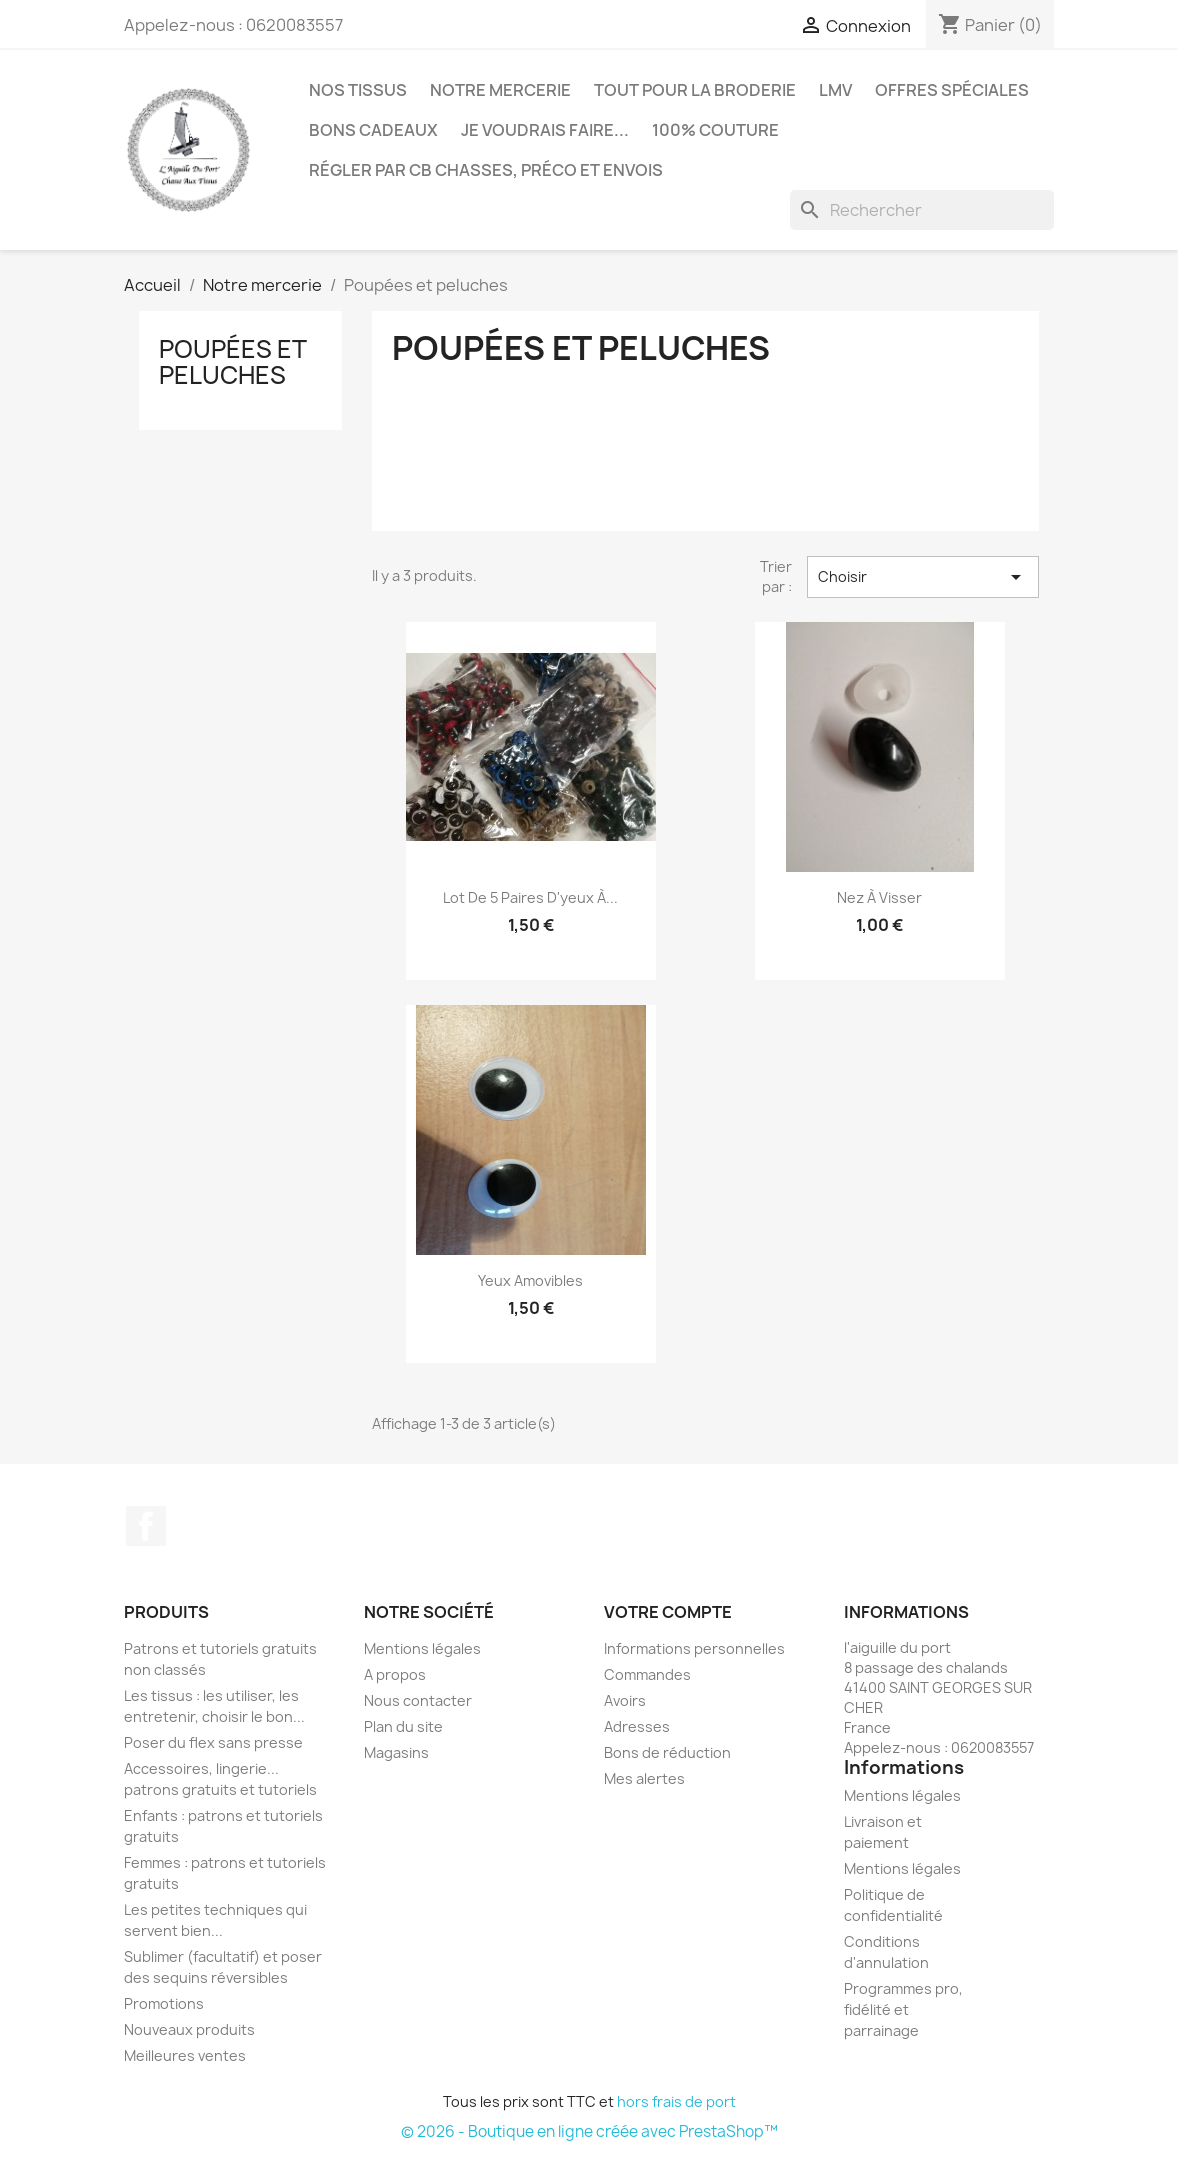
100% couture (715, 130)
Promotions (164, 2003)
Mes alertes (644, 1778)
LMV (835, 90)
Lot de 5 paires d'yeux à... (530, 897)
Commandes (647, 1674)
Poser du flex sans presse (213, 1742)
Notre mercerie (500, 90)
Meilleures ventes (185, 2055)
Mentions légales (422, 1648)
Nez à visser (879, 897)
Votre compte (668, 1612)
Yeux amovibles (530, 1280)
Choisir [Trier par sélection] (923, 577)
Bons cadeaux (373, 130)
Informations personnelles (694, 1648)
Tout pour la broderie (695, 90)
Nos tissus (358, 90)
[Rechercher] (922, 210)
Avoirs (625, 1700)
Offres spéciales (952, 90)
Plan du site (403, 1726)
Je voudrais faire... (545, 130)
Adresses (637, 1726)
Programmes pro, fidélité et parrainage (903, 2009)
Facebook (146, 1526)
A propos (395, 1674)
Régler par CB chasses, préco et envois (486, 170)
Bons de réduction (667, 1752)
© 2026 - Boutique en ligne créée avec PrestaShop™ (589, 2131)
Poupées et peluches (232, 362)
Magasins (396, 1752)
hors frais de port (676, 2101)
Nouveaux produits (189, 2029)
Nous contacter (418, 1700)
